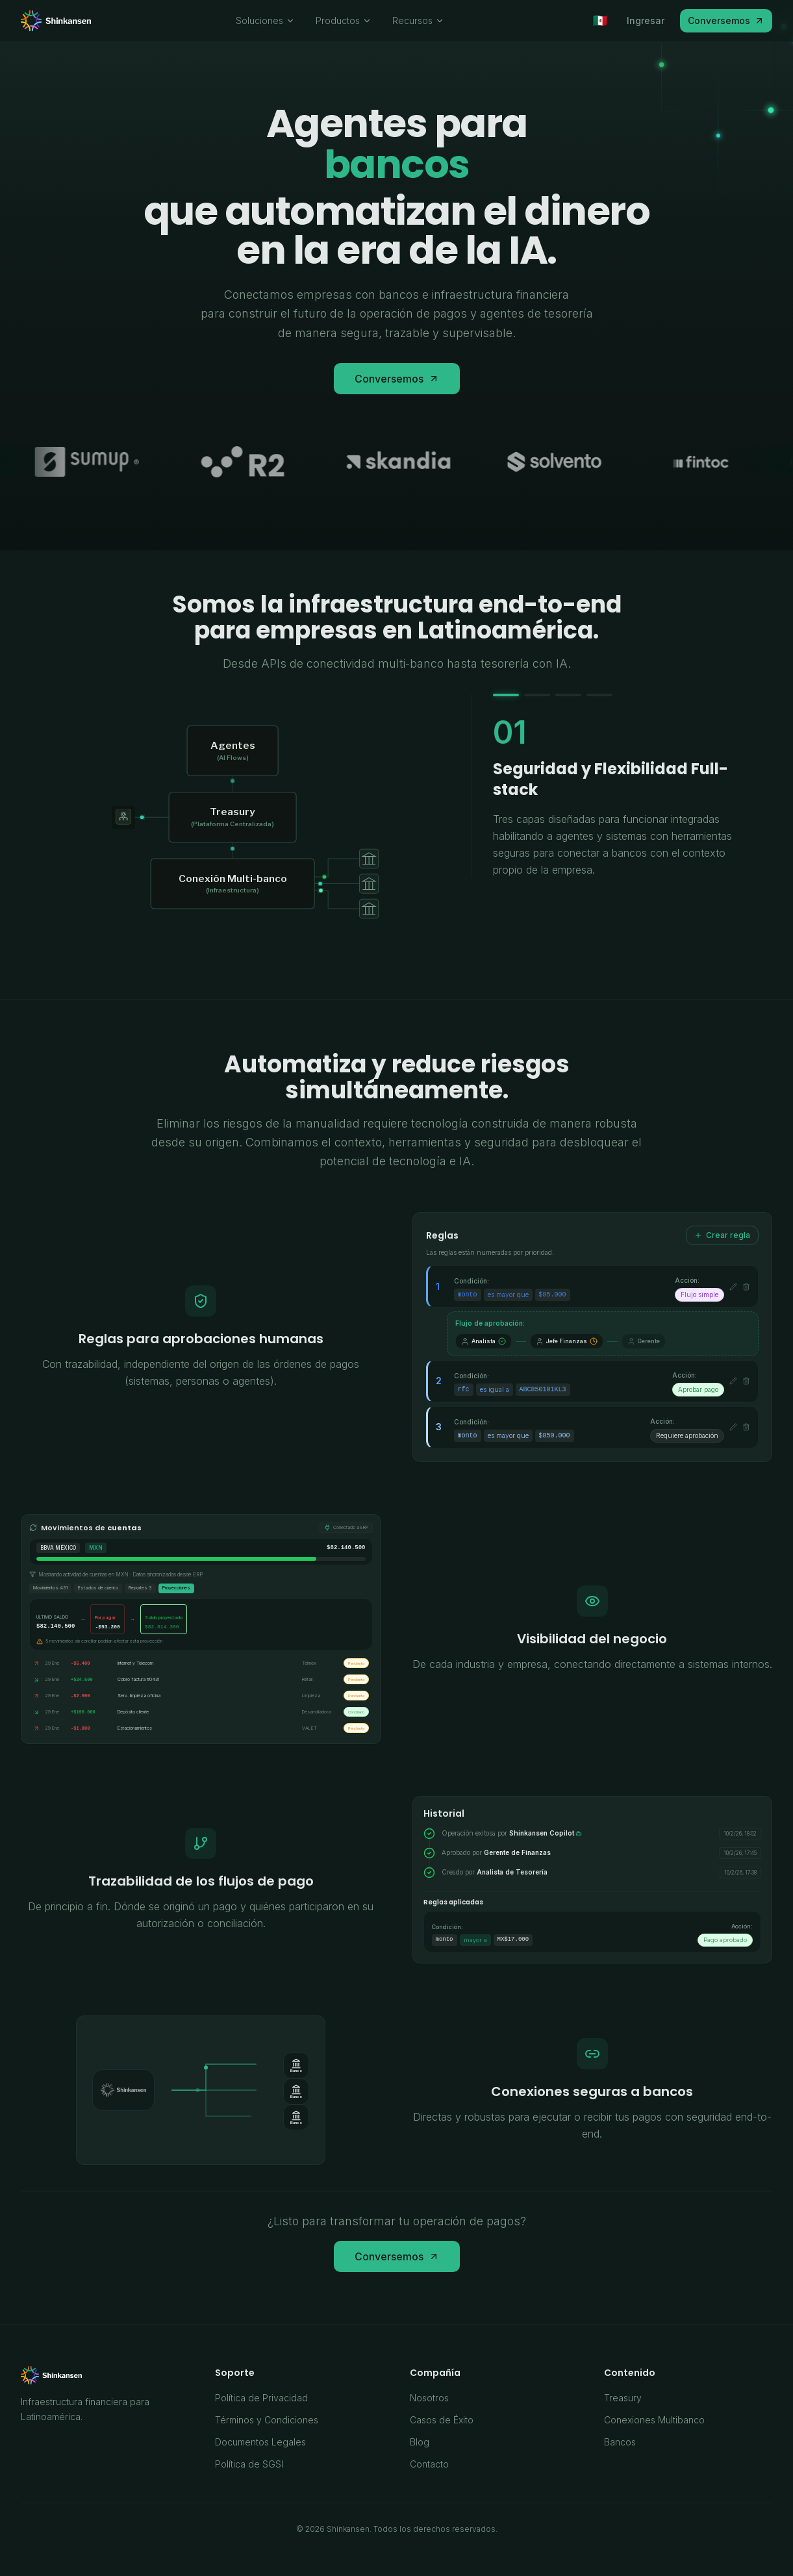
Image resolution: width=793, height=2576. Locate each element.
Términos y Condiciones (266, 2419)
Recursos (418, 20)
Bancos (620, 2441)
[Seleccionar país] (600, 20)
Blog (419, 2441)
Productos (343, 20)
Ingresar (645, 20)
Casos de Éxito (441, 2419)
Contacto (429, 2463)
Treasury (623, 2397)
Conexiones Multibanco (654, 2419)
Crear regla (722, 1235)
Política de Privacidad (261, 2397)
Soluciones (265, 20)
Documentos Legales (260, 2441)
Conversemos (726, 20)
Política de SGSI (249, 2463)
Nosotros (429, 2397)
